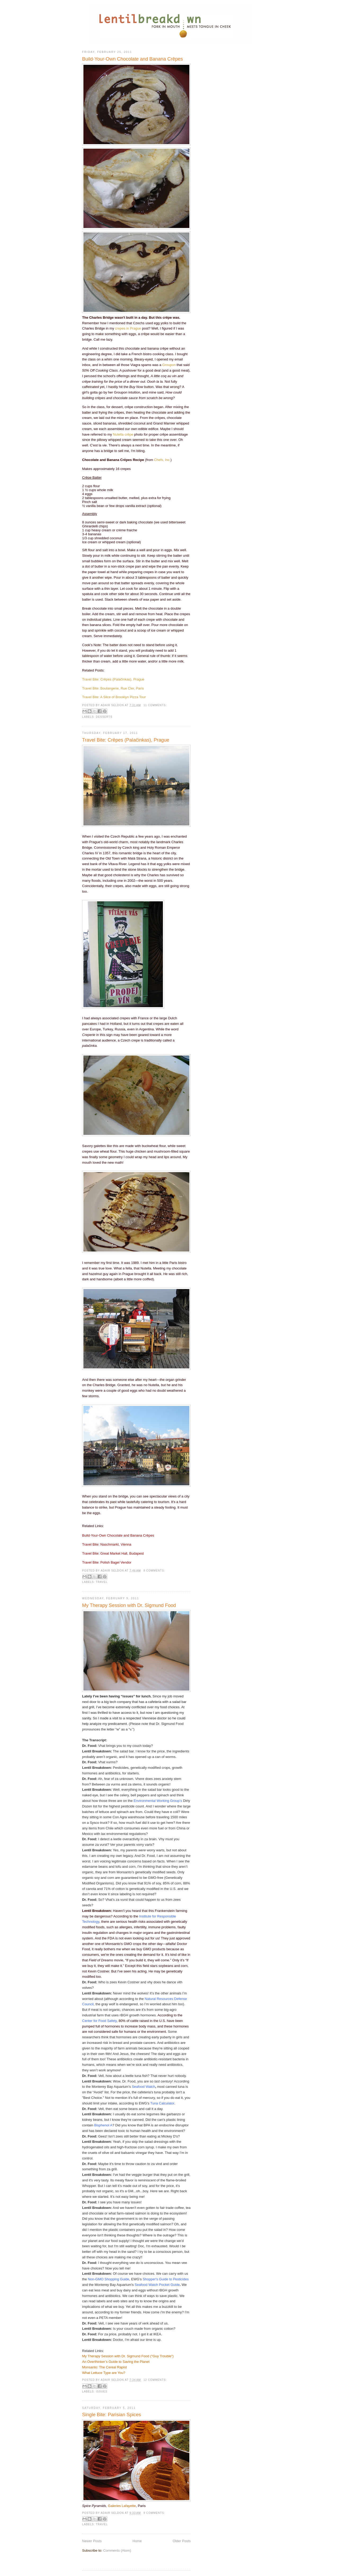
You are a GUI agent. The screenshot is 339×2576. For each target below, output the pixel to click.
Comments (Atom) (117, 2550)
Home (137, 2541)
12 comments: (155, 2379)
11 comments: (155, 705)
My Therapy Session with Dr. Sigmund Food (129, 1605)
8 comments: (154, 1570)
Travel (102, 1582)
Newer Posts (92, 2541)
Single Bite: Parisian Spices (111, 2414)
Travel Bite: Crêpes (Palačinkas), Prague (125, 740)
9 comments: (154, 2512)
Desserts (104, 716)
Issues (101, 2391)
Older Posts (182, 2541)
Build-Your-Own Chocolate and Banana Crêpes (132, 59)
